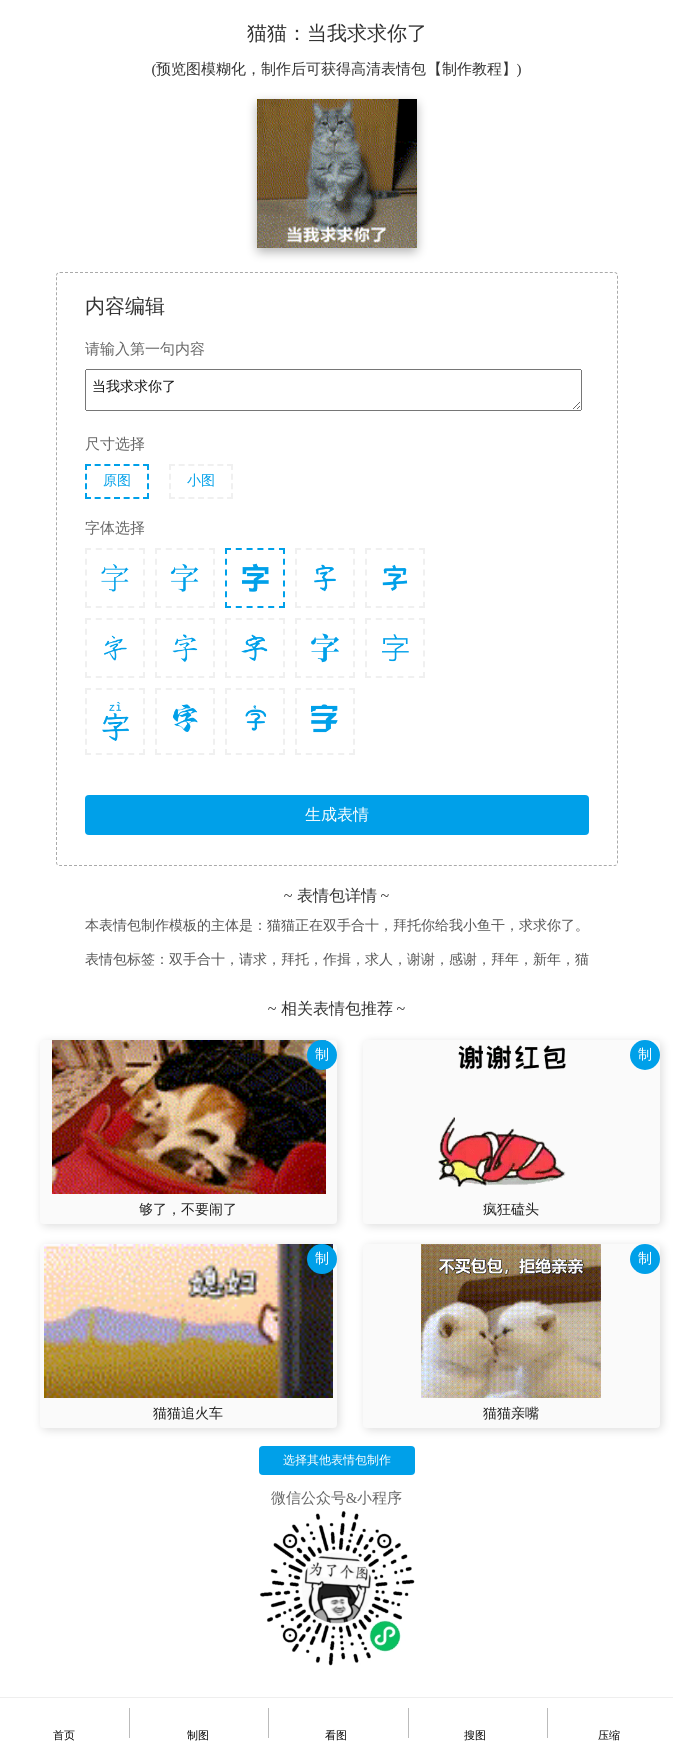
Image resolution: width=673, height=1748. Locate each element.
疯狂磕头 (511, 1209)
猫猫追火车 (188, 1413)
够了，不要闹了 (188, 1209)
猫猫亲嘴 (511, 1413)
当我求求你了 (334, 390)
